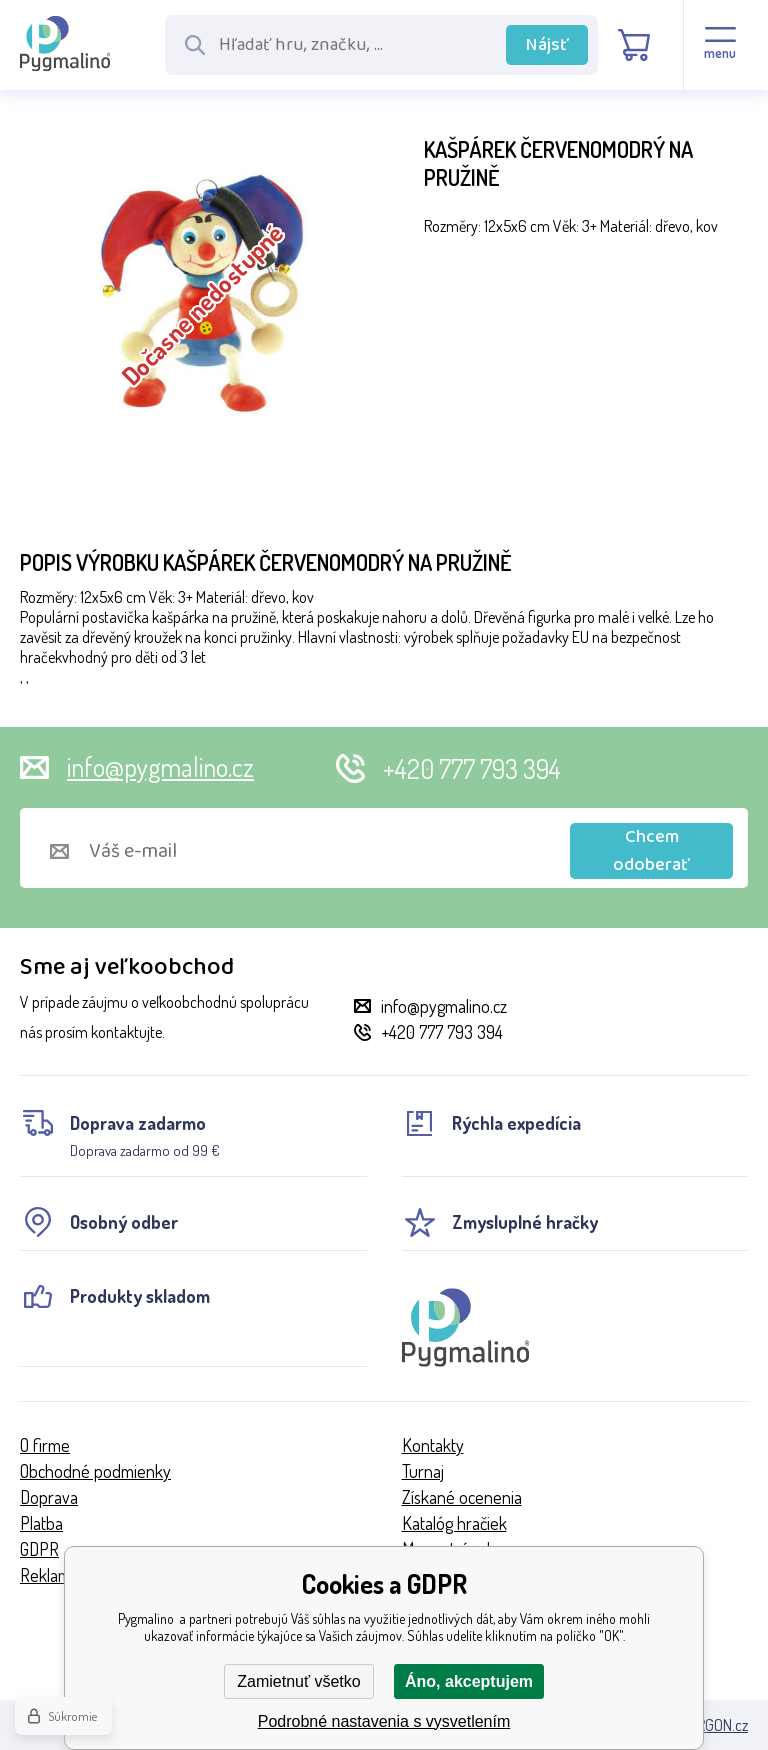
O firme (45, 1445)
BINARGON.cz (707, 1725)
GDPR (39, 1549)
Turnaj (423, 1471)
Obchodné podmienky (95, 1471)
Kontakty (433, 1445)
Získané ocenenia (462, 1497)
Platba (41, 1523)
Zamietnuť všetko (298, 1681)
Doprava (49, 1497)
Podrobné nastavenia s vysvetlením (384, 1721)
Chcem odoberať (651, 851)
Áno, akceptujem (469, 1681)
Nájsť (547, 45)
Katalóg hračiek (454, 1523)
